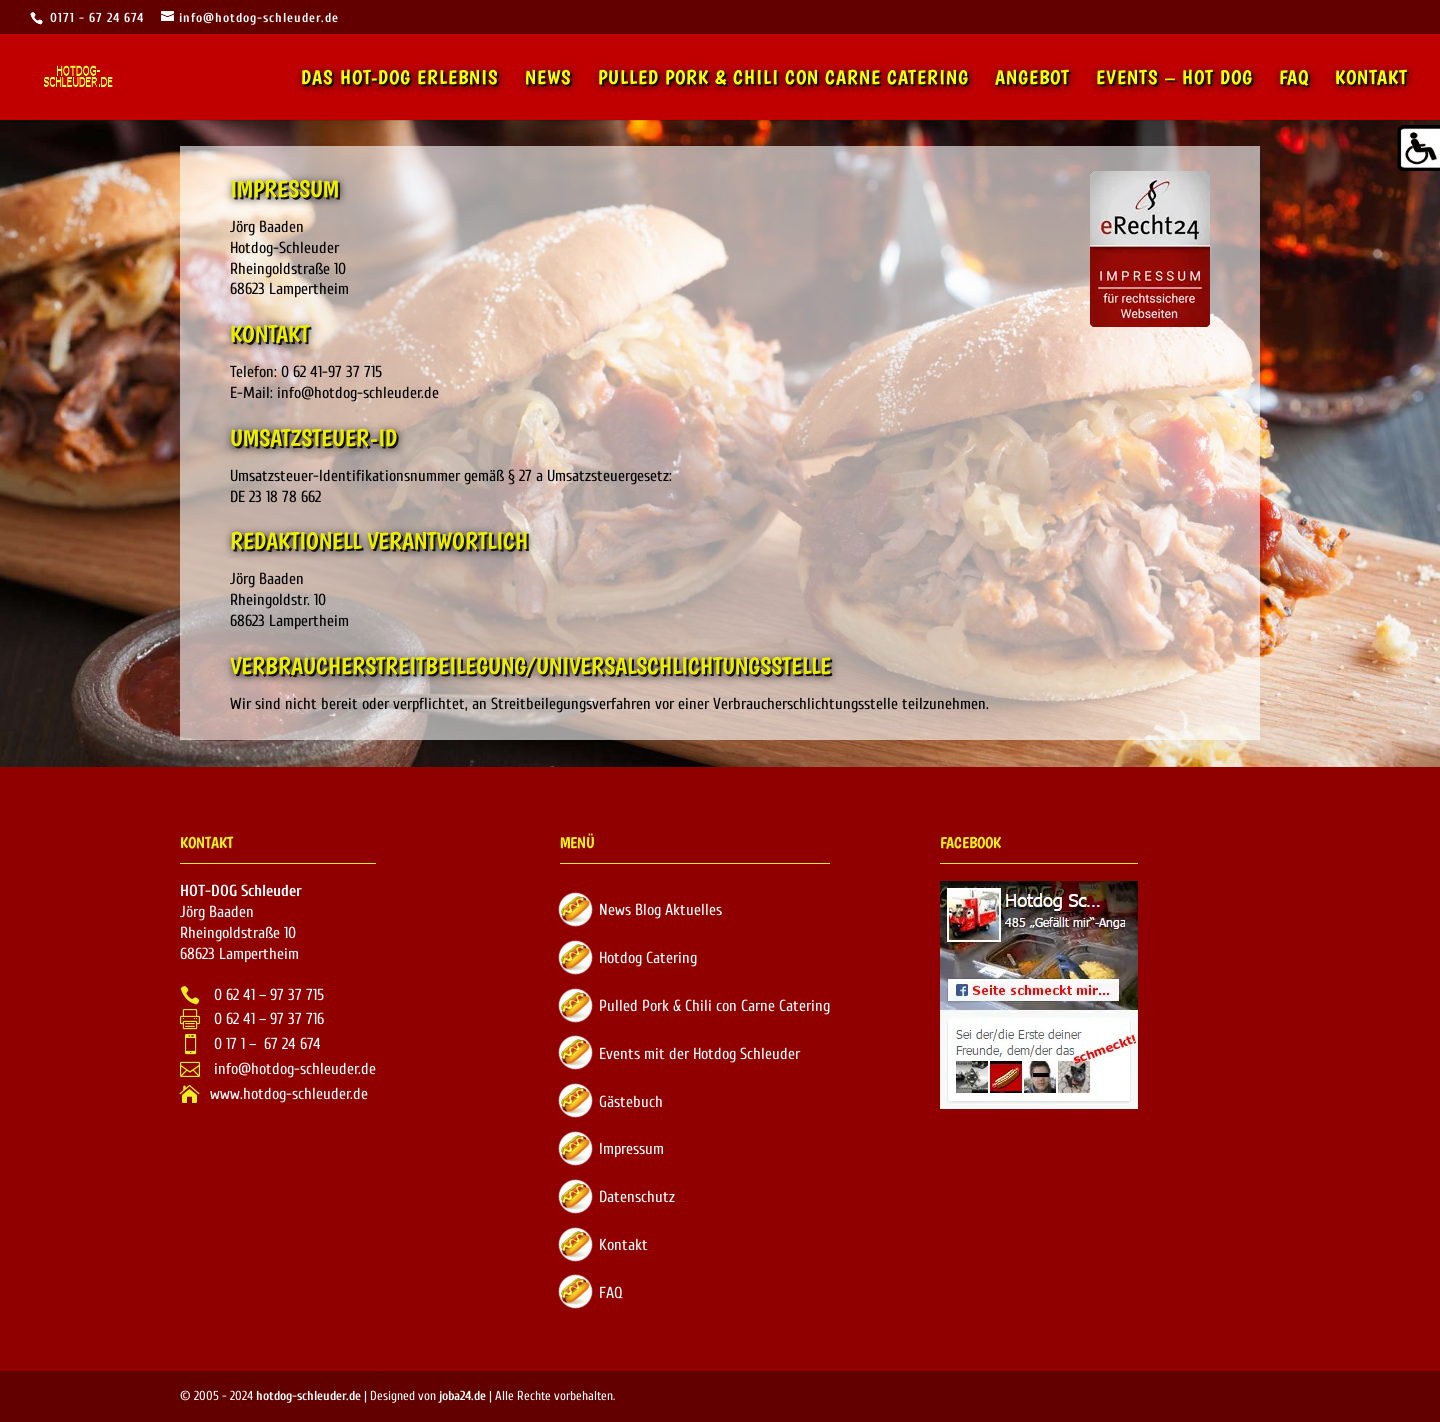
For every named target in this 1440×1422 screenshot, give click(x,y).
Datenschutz (637, 1197)
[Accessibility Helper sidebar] (1416, 149)
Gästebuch (631, 1102)
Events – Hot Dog (1174, 79)
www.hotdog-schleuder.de (289, 1094)
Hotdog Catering (648, 958)
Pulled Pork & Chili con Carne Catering (783, 79)
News (548, 79)
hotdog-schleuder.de (308, 1395)
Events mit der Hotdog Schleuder (699, 1054)
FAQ (1294, 79)
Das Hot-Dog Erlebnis (400, 79)
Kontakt (1371, 79)
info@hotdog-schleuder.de (293, 1069)
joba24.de (462, 1395)
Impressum (631, 1149)
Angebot (1032, 79)
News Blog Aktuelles (660, 910)
